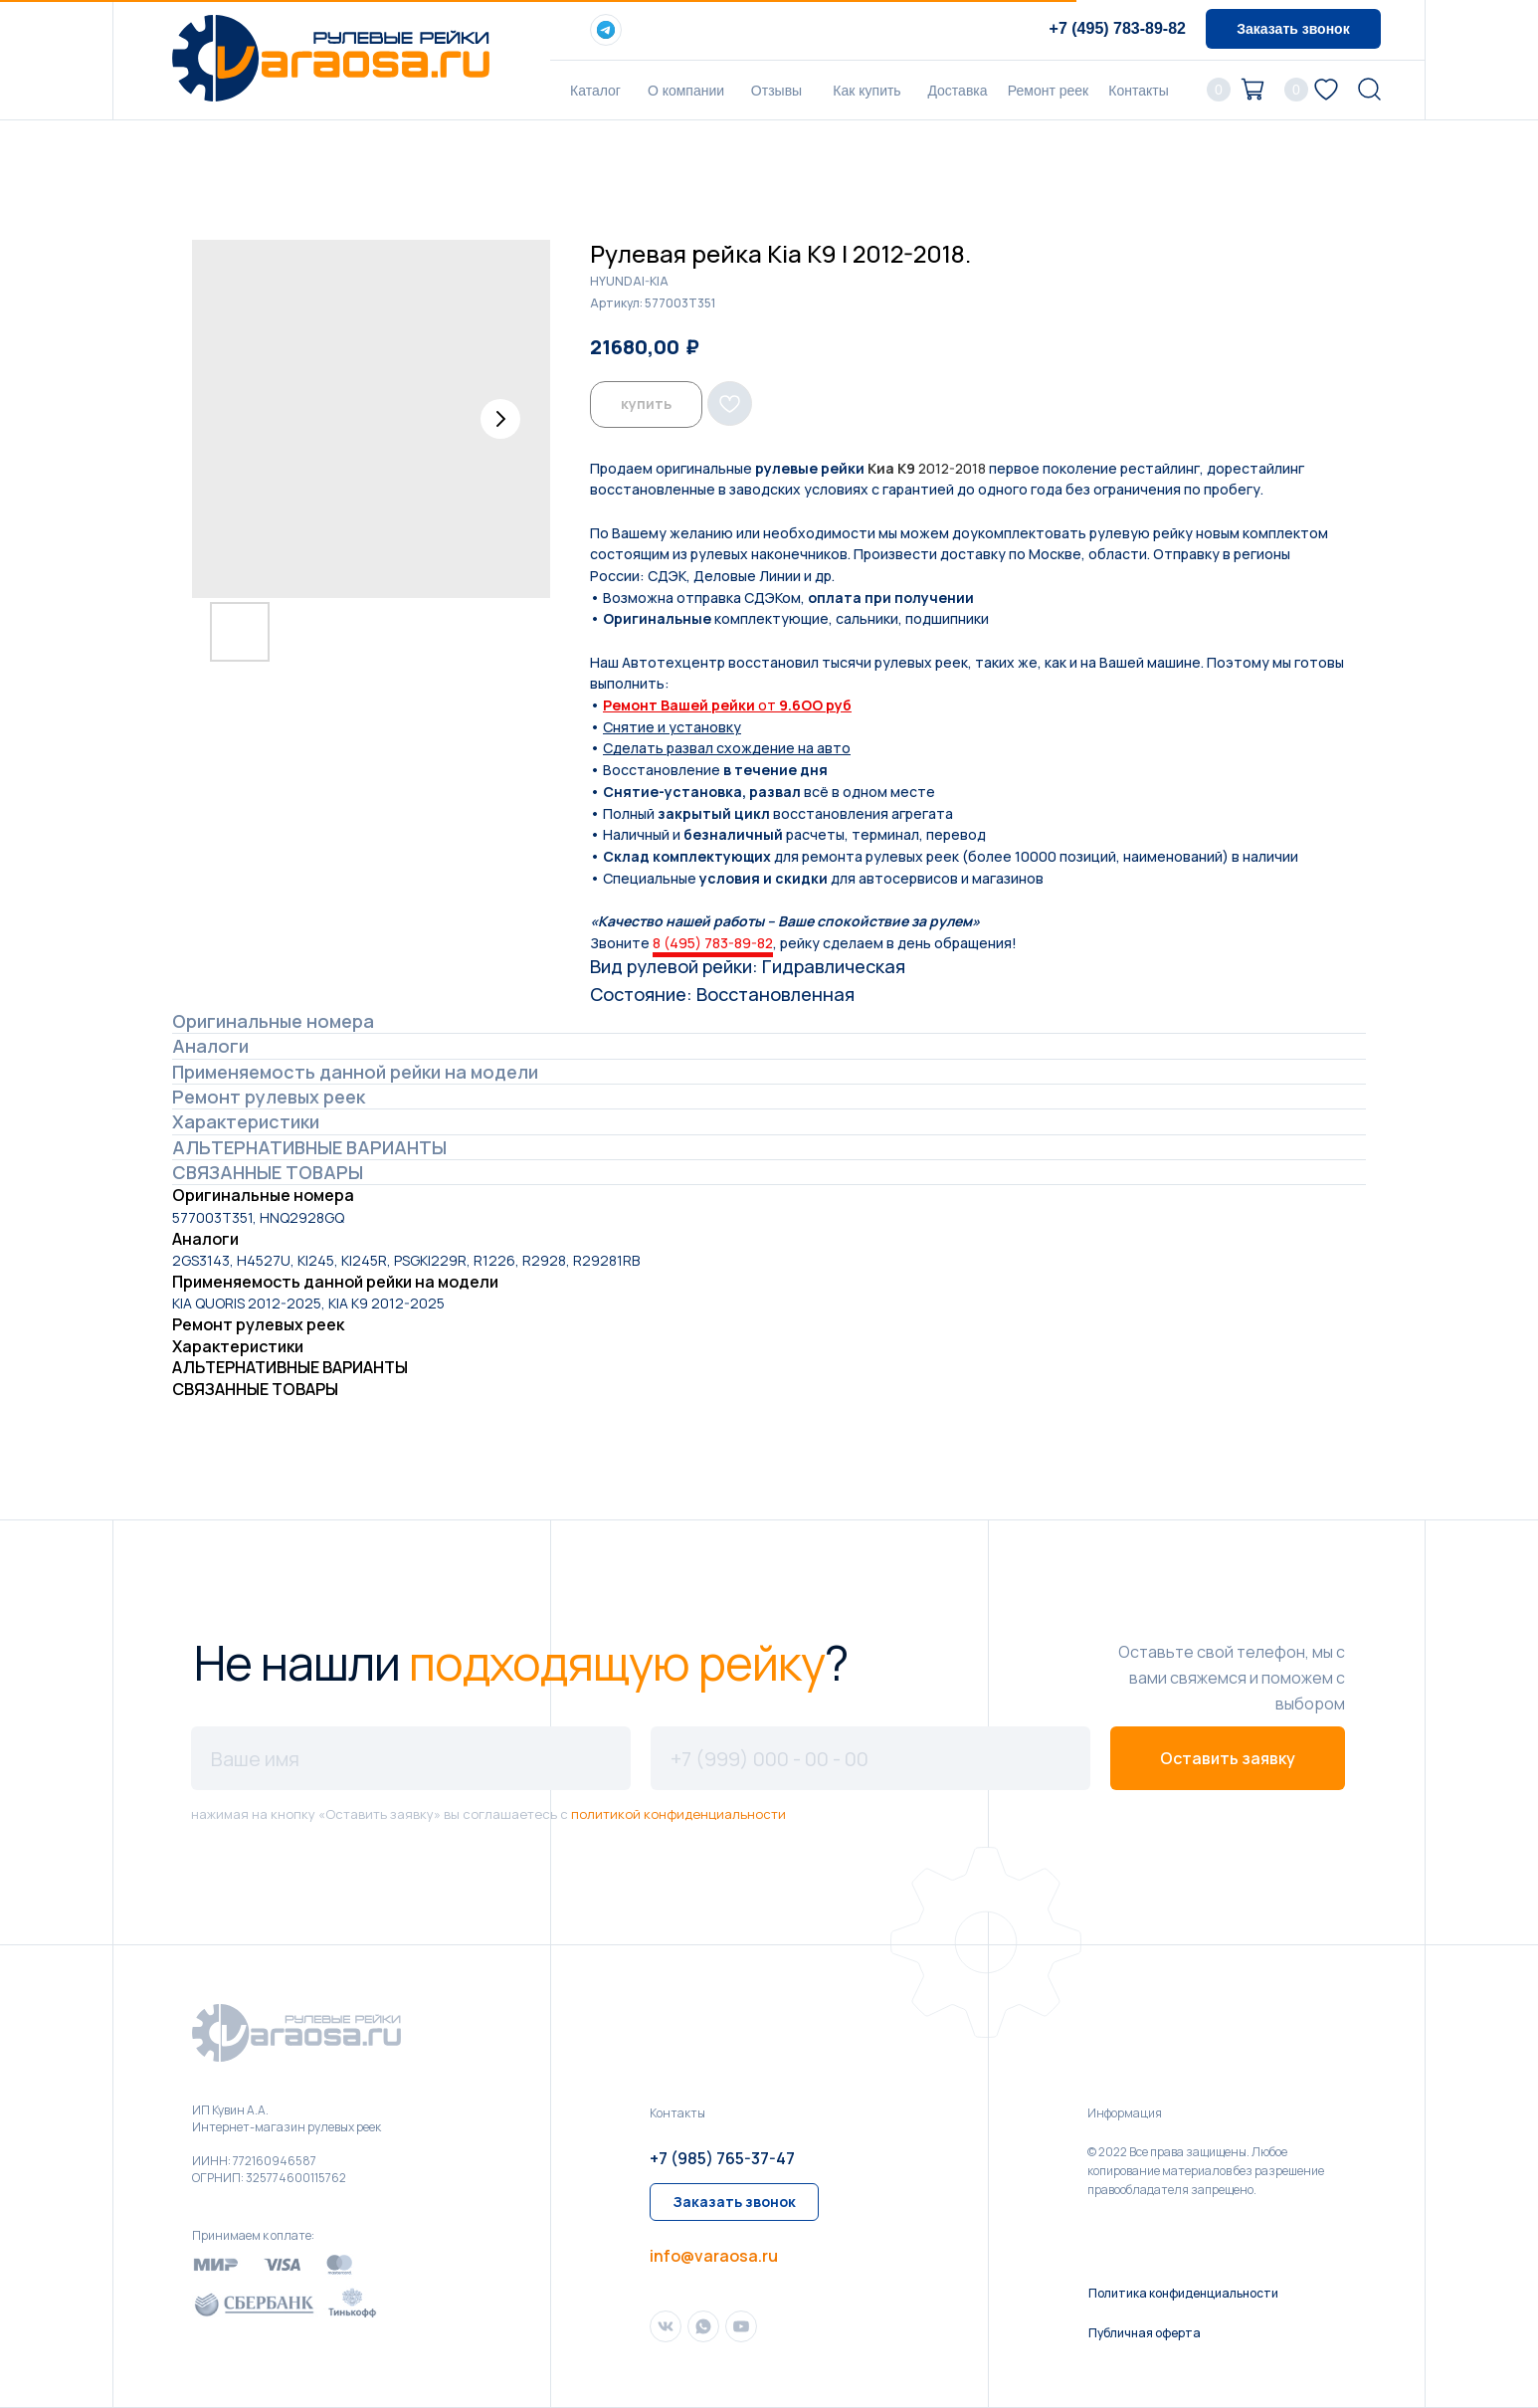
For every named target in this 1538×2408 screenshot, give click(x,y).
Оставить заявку (1227, 1758)
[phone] (870, 1758)
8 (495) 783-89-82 (713, 942)
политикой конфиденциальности (678, 1814)
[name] (411, 1758)
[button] (1293, 29)
